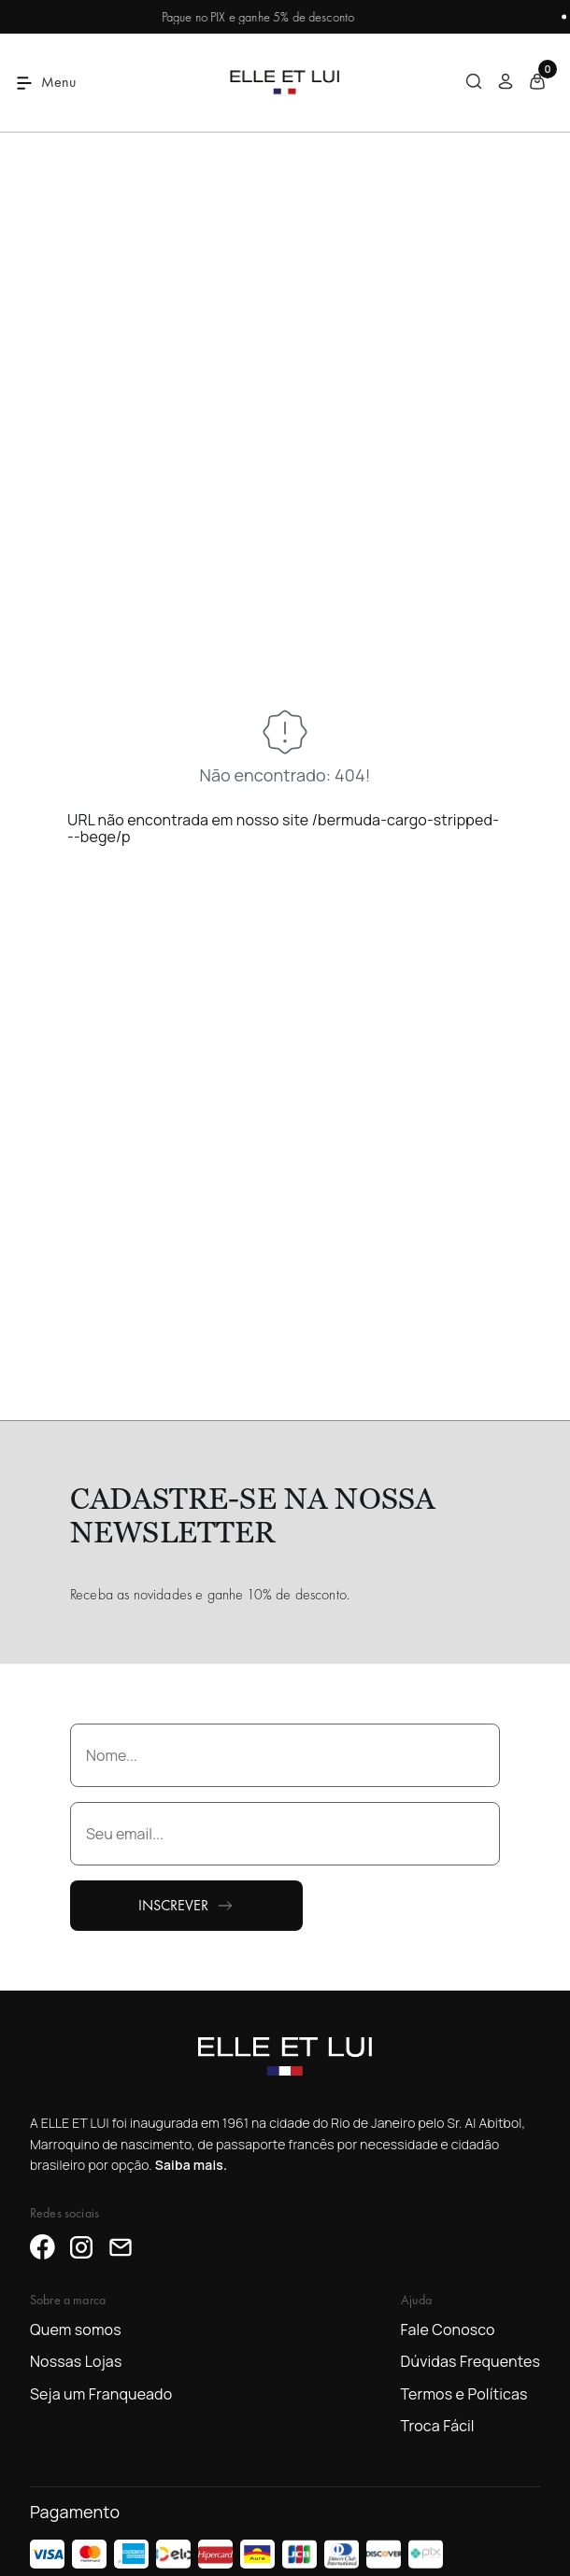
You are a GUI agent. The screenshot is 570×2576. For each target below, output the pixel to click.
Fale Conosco (448, 2329)
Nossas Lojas (75, 2361)
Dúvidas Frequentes (470, 2361)
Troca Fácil (438, 2425)
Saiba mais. (191, 2165)
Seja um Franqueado (101, 2394)
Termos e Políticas (464, 2394)
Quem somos (75, 2329)
